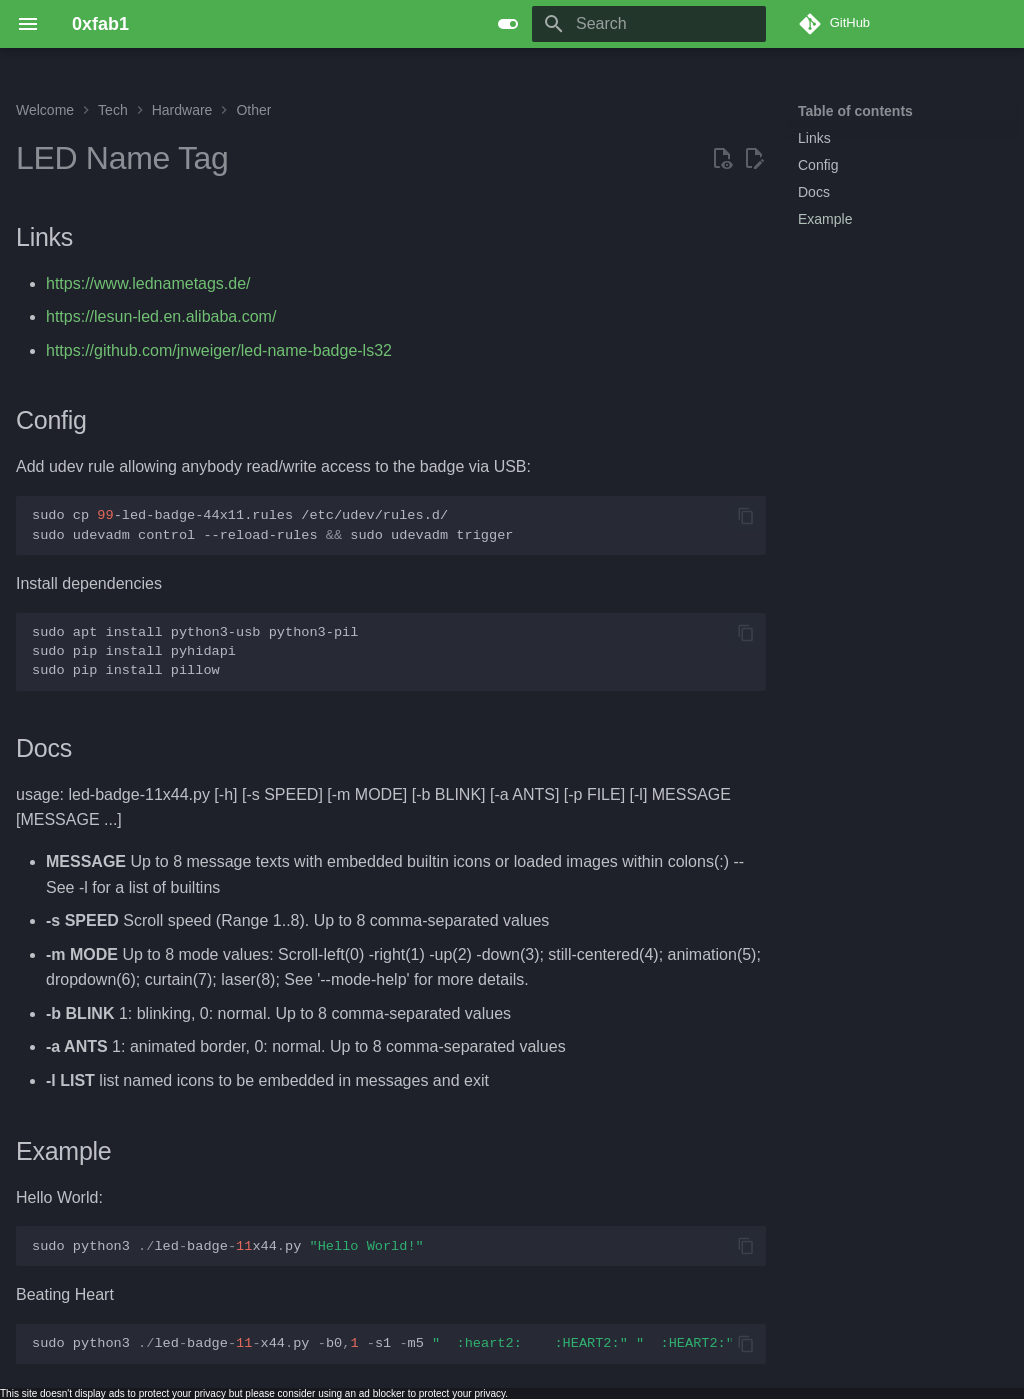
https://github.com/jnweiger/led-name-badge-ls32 (219, 350)
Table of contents (855, 111)
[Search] (649, 24)
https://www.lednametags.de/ (148, 283)
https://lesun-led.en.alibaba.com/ (161, 316)
